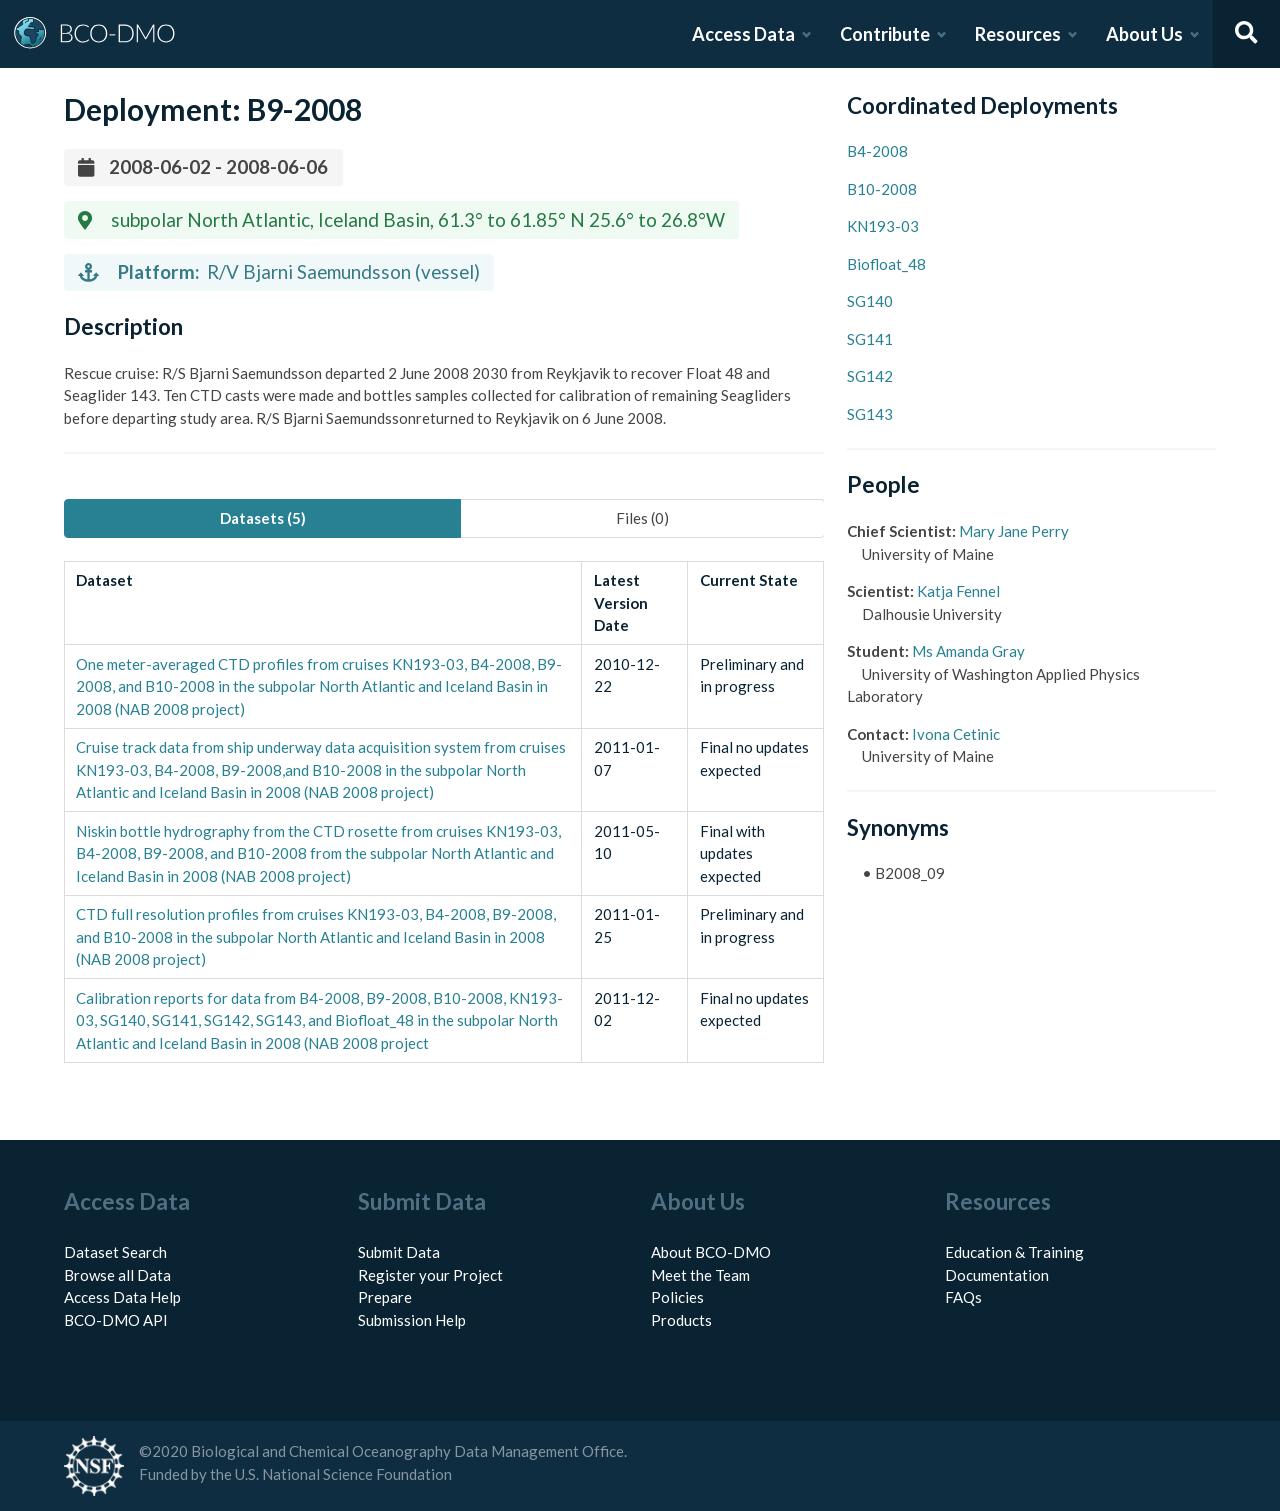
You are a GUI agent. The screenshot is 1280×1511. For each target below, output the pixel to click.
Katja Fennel (958, 591)
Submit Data (399, 1252)
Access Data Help (122, 1297)
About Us (1144, 34)
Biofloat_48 (886, 264)
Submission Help (412, 1320)
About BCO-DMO (711, 1252)
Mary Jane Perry (1014, 531)
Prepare (385, 1297)
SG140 (870, 301)
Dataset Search (115, 1252)
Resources (1018, 34)
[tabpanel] (444, 812)
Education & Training (1014, 1252)
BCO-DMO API (116, 1320)
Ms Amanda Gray (968, 651)
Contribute (885, 34)
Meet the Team (700, 1275)
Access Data (743, 34)
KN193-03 (883, 226)
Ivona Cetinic (956, 734)
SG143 (870, 414)
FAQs (963, 1297)
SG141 (870, 339)
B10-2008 (882, 189)
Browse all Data (117, 1275)
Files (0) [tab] (642, 518)
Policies (677, 1297)
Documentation (997, 1275)
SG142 (870, 376)
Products (681, 1320)
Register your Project (430, 1275)
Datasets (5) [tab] (263, 518)
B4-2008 (877, 151)
